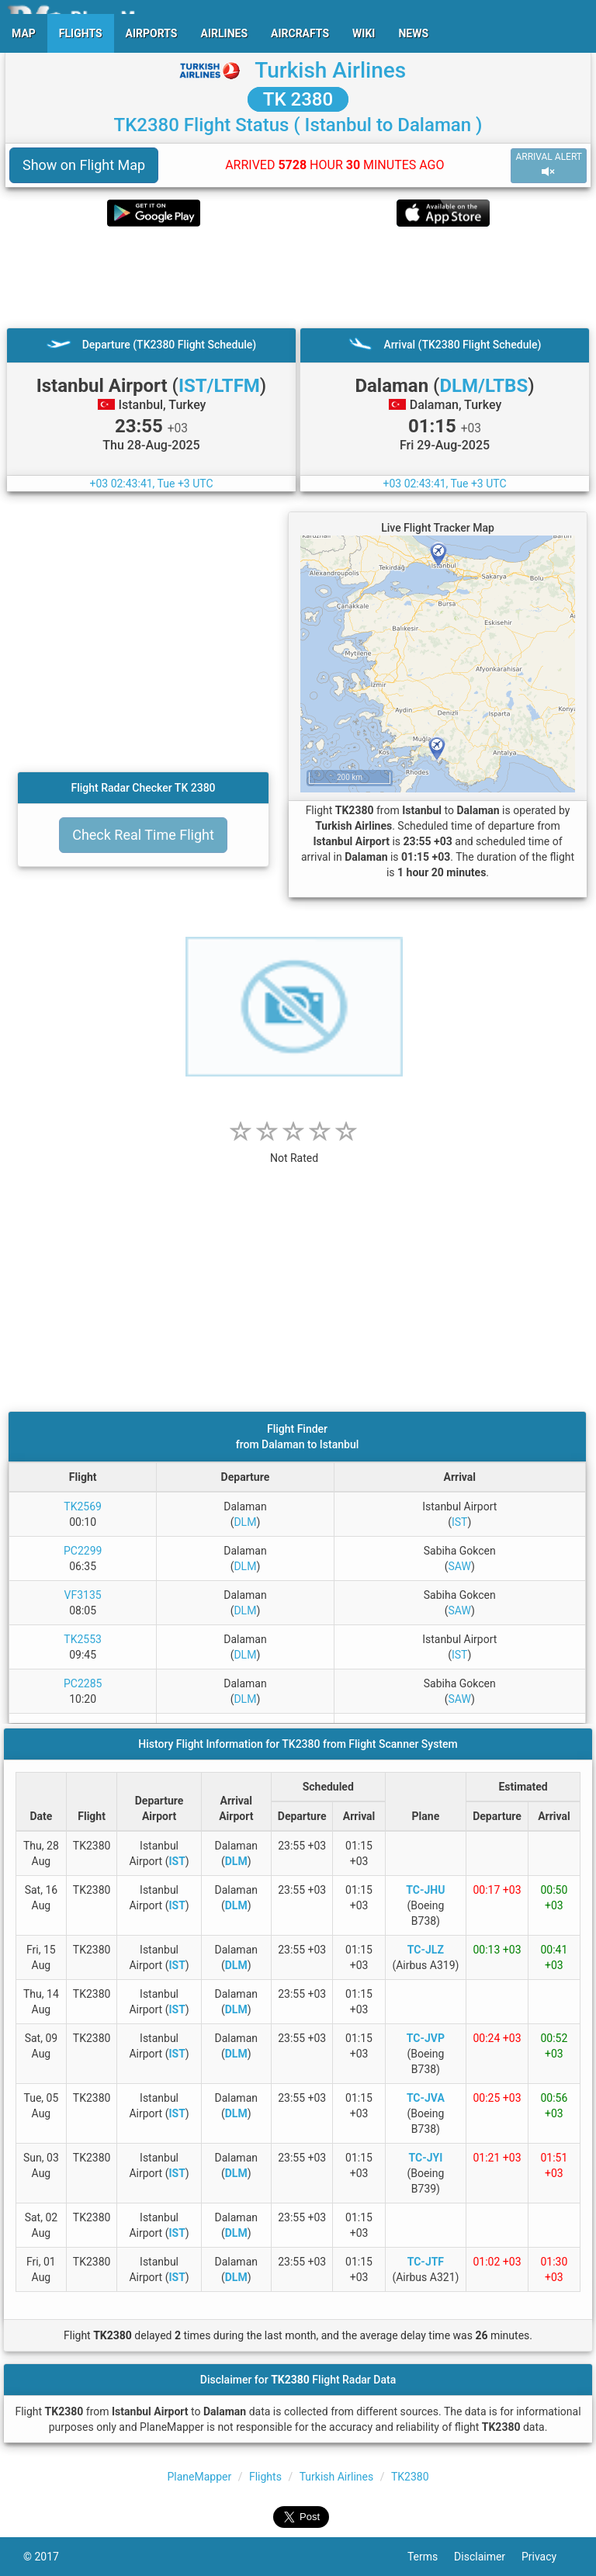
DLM (245, 1522)
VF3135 (83, 1595)
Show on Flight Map (84, 165)
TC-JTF (425, 2261)
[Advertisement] (298, 277)
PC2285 (83, 1683)
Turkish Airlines (330, 70)
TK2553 (83, 1639)
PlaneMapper (199, 2476)
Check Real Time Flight (143, 835)
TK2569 (83, 1506)
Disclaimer (488, 2556)
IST (459, 1522)
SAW (459, 1566)
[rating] (294, 1149)
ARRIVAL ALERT (548, 165)
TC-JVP (426, 2038)
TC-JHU (425, 1890)
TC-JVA (426, 2098)
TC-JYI (426, 2157)
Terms (430, 2556)
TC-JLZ (425, 1949)
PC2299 (83, 1551)
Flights (265, 2476)
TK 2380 (298, 99)
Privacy (547, 2556)
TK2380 (410, 2476)
